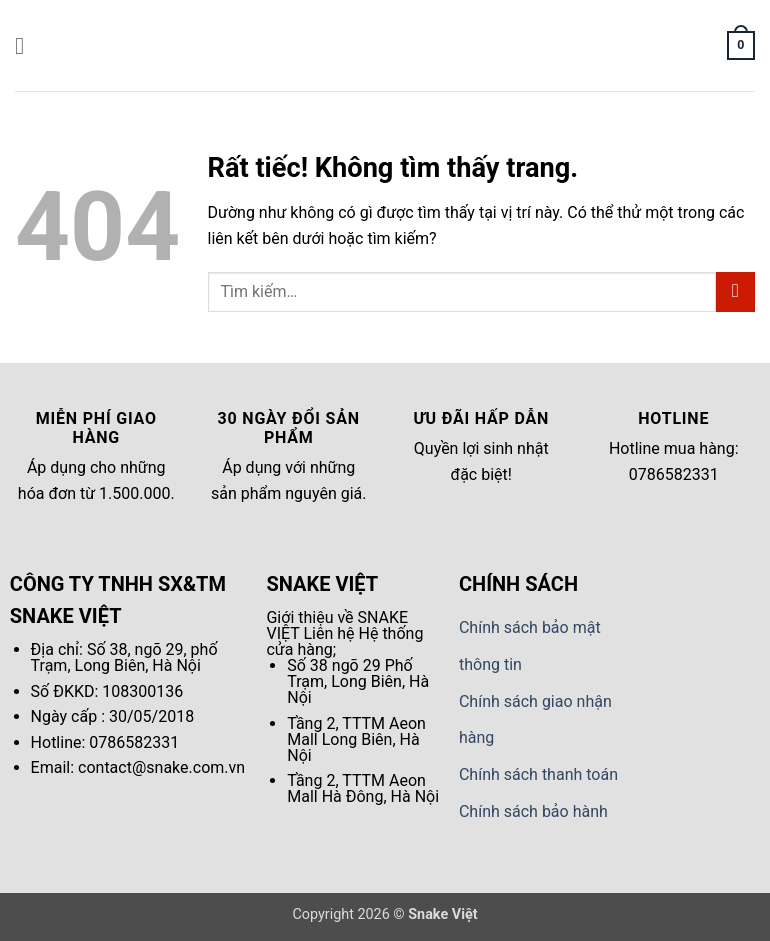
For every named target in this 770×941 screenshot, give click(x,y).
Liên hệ (328, 633)
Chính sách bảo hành (533, 811)
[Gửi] (735, 291)
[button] (27, 45)
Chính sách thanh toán (538, 774)
